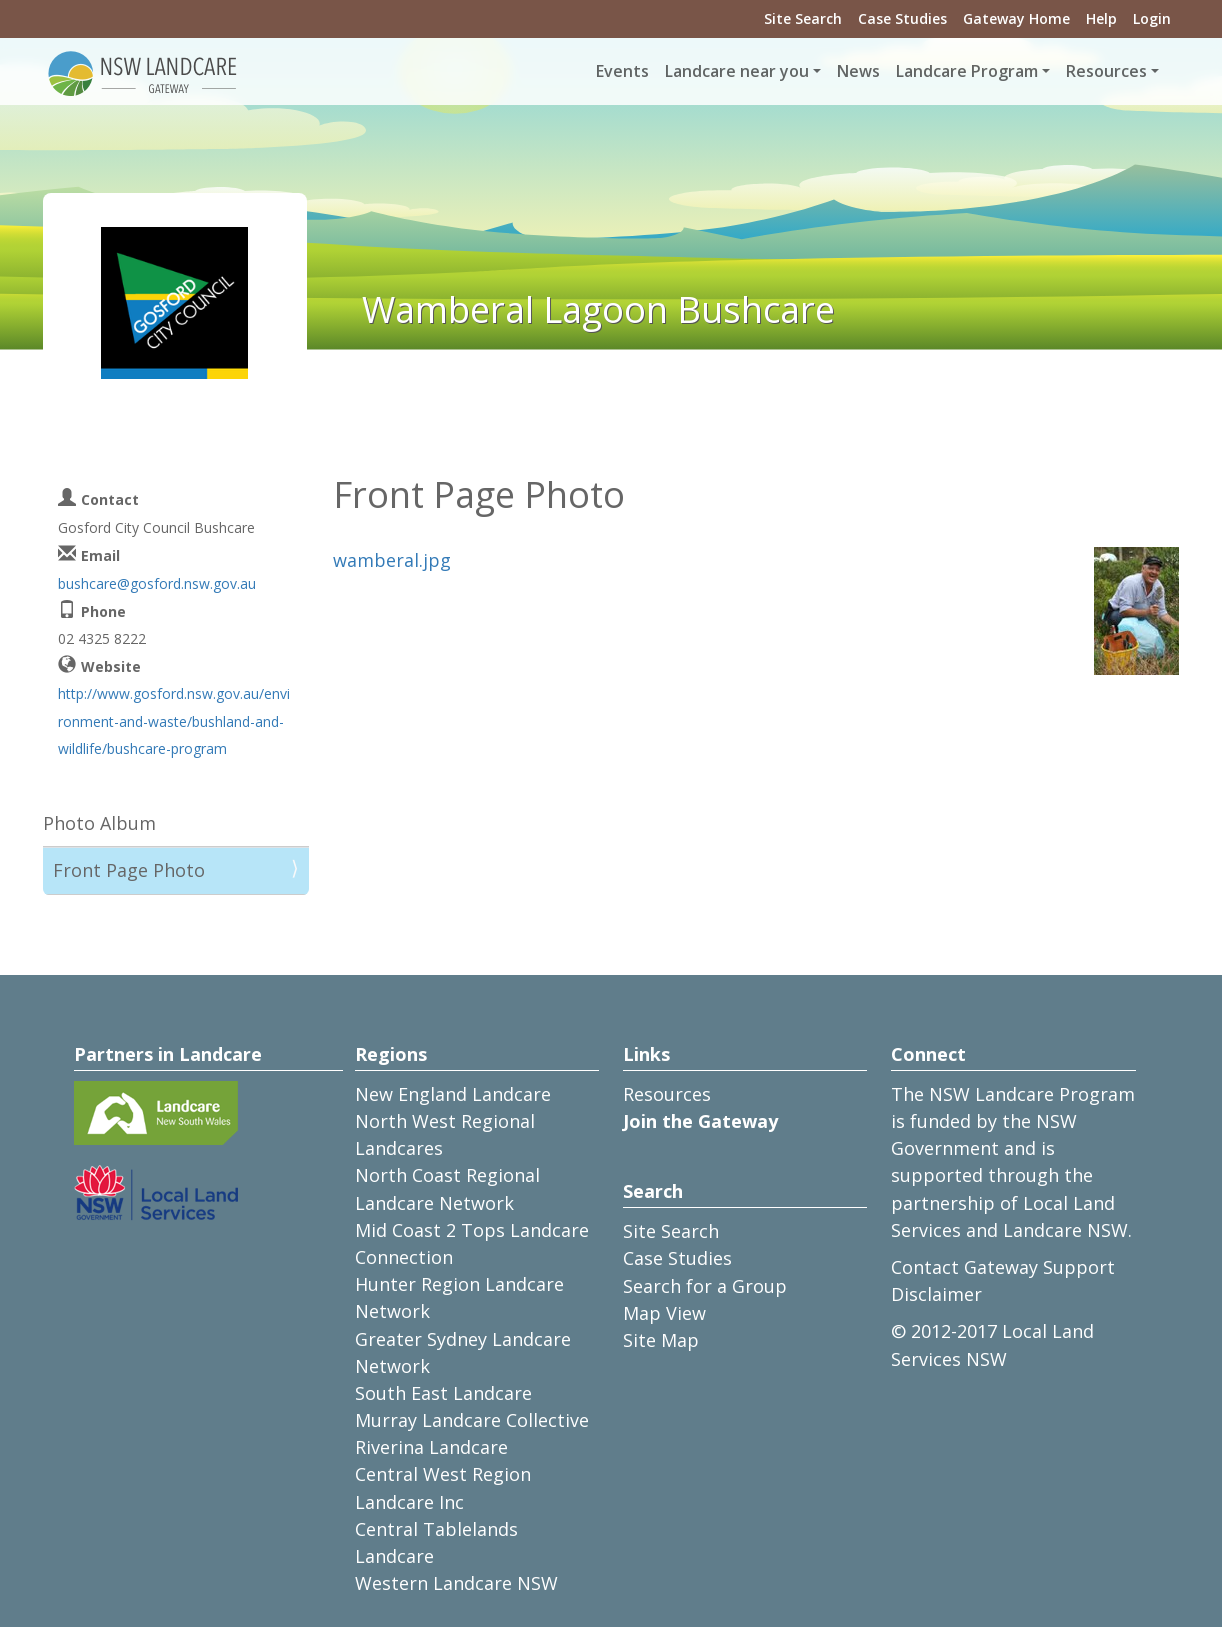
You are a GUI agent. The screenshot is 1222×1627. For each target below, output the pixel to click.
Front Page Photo (129, 870)
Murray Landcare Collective (472, 1420)
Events (622, 71)
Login (1152, 18)
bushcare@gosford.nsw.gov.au (157, 583)
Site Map (661, 1340)
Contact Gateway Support (1003, 1267)
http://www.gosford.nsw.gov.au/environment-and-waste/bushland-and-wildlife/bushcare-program (174, 720)
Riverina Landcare (431, 1447)
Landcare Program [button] (967, 71)
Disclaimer (936, 1294)
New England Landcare (453, 1094)
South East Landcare (443, 1393)
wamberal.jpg (392, 560)
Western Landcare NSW (456, 1583)
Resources (667, 1094)
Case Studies (902, 18)
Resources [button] (1106, 71)
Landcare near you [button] (737, 71)
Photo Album (99, 823)
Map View (664, 1313)
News (858, 71)
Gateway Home (1016, 18)
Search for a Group (705, 1286)
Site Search (803, 18)
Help (1101, 18)
